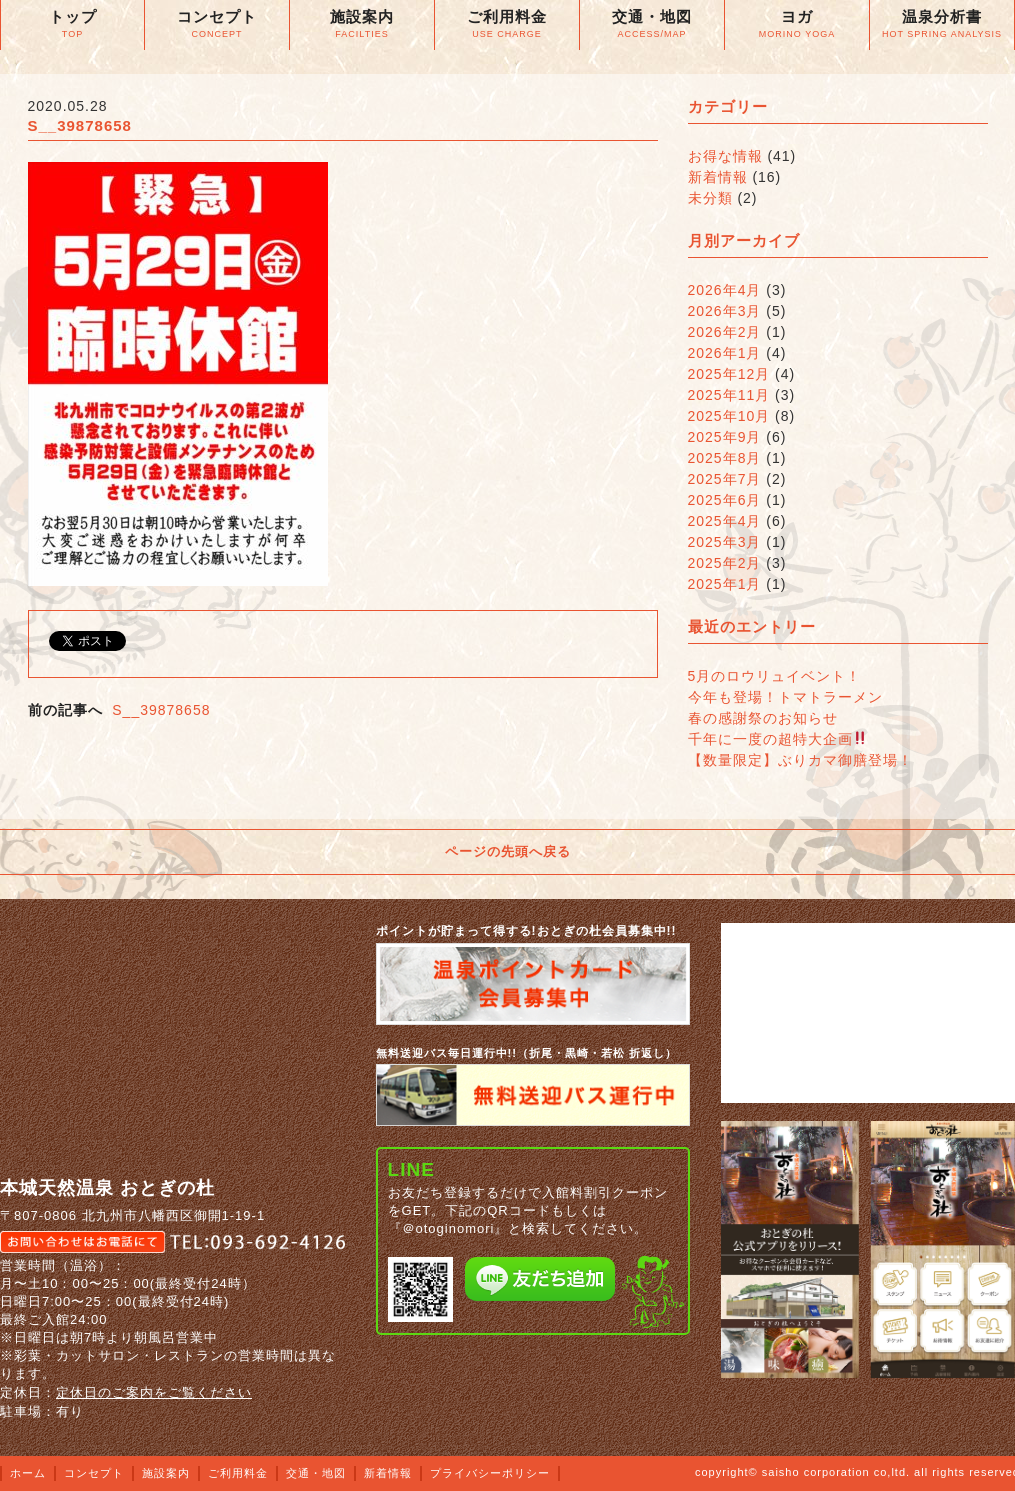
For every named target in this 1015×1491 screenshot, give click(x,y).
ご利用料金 (238, 1473)
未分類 (710, 198)
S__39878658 (161, 710)
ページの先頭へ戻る (508, 851)
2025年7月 (725, 479)
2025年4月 (725, 521)
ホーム (28, 1473)
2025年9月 (725, 437)
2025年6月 (725, 500)
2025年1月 (725, 584)
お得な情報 (725, 156)
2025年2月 (725, 563)
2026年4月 (725, 290)
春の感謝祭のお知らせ (763, 718)
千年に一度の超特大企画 (778, 739)
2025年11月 (729, 395)
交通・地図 (316, 1473)
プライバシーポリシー (490, 1473)
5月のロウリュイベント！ (775, 676)
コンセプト (94, 1473)
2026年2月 (725, 332)
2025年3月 (725, 542)
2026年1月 (725, 353)
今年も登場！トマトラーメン (785, 697)
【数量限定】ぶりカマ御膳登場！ (800, 760)
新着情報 (718, 177)
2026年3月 (725, 311)
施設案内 (166, 1473)
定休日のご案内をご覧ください (154, 1392)
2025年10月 (729, 416)
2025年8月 (725, 458)
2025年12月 (729, 374)
